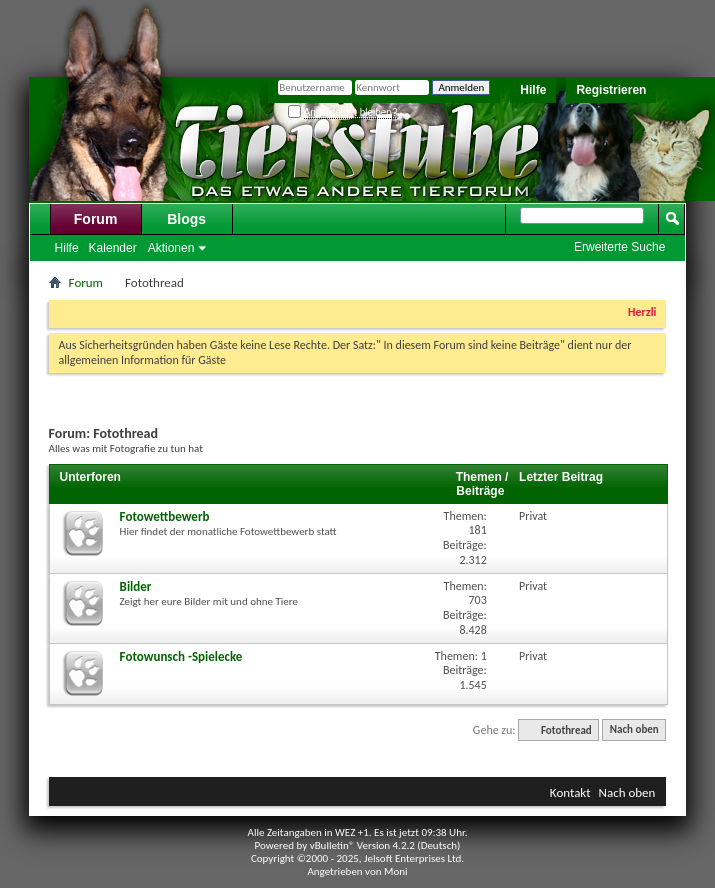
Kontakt (570, 792)
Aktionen (171, 248)
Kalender (113, 248)
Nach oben (634, 730)
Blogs (186, 219)
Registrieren (611, 90)
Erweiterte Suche (619, 247)
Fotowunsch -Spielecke (181, 656)
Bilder (136, 586)
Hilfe (533, 90)
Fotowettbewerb (165, 516)
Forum (96, 219)
